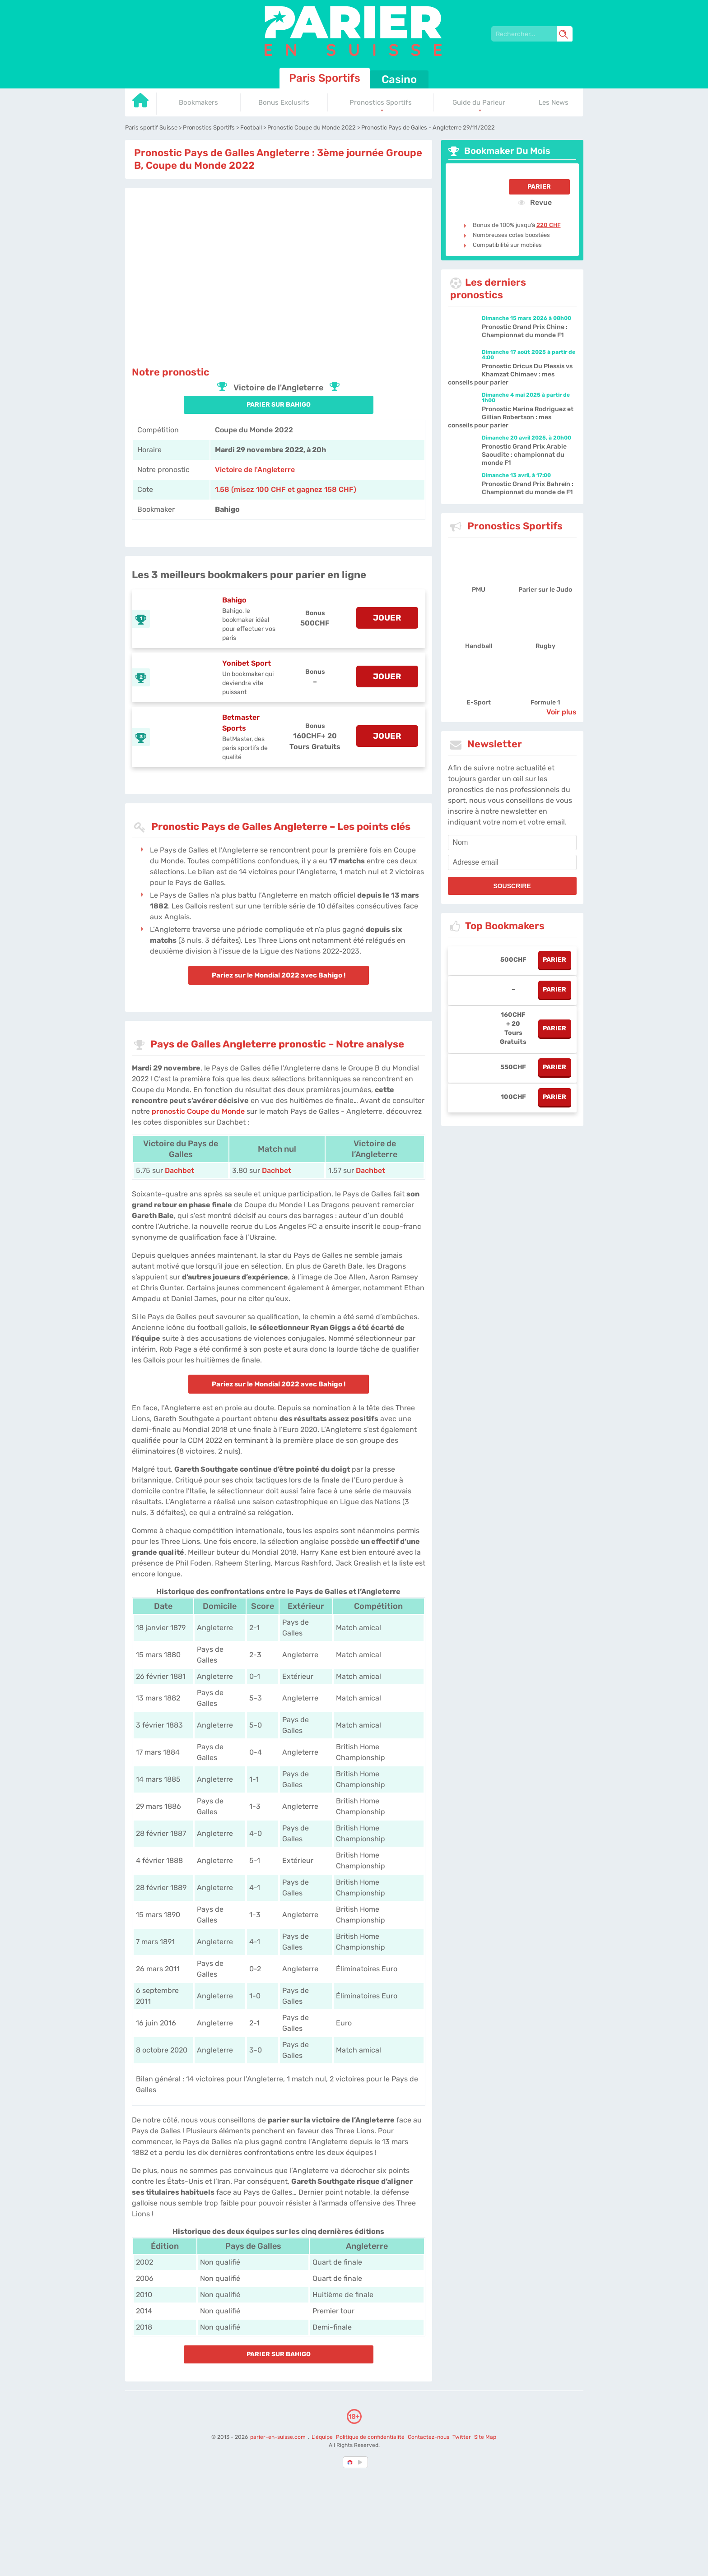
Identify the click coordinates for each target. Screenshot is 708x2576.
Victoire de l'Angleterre (255, 469)
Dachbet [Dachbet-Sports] (179, 1170)
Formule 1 (545, 702)
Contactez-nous (428, 2437)
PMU (478, 589)
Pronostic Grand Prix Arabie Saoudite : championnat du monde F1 (524, 455)
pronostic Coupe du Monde (198, 1111)
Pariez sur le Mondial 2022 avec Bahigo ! (278, 975)
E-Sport (478, 702)
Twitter (461, 2437)
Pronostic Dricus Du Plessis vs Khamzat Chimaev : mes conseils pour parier (510, 374)
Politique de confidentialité (371, 2437)
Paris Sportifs (324, 78)
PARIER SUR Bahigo (279, 404)
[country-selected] (350, 2462)
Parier (539, 186)
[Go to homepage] (141, 104)
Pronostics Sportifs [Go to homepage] (380, 102)
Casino (399, 79)
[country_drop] (362, 2462)
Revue (535, 202)
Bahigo (234, 600)
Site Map (485, 2437)
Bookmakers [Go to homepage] (198, 102)
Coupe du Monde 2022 (254, 430)
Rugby (545, 646)
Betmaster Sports (241, 722)
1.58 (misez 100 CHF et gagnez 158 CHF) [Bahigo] (285, 489)
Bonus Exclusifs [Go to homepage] (283, 102)
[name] (512, 842)
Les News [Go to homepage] (553, 102)
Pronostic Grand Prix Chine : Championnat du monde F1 (525, 331)
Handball (479, 646)
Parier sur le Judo (545, 589)
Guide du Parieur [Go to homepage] (478, 102)
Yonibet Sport (246, 663)
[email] (512, 862)
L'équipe (322, 2437)
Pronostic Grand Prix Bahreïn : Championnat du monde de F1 (528, 488)
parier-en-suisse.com (278, 2437)
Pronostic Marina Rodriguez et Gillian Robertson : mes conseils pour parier (510, 417)
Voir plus (561, 712)
